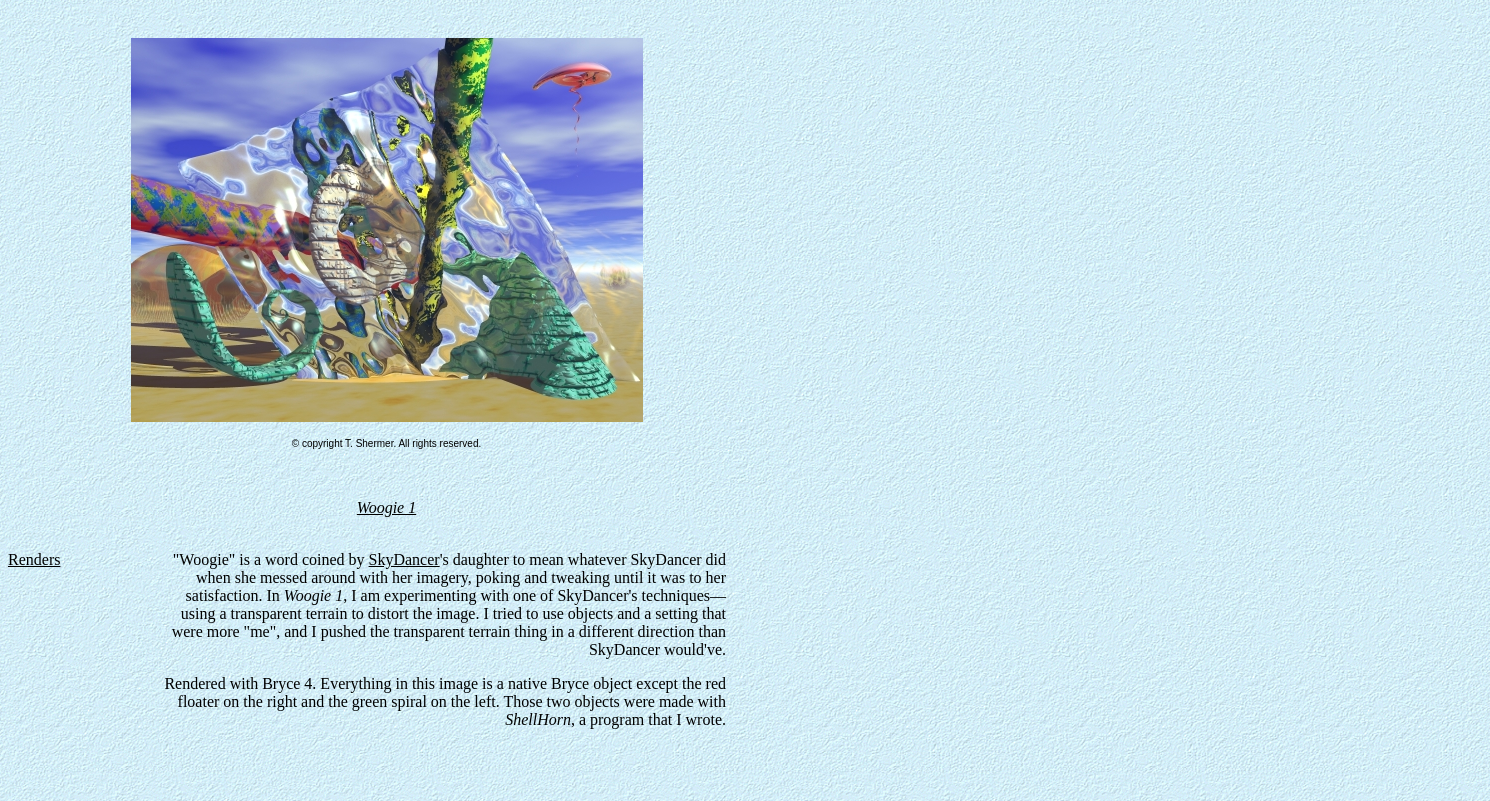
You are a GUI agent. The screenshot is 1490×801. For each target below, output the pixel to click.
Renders (34, 559)
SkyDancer (404, 559)
